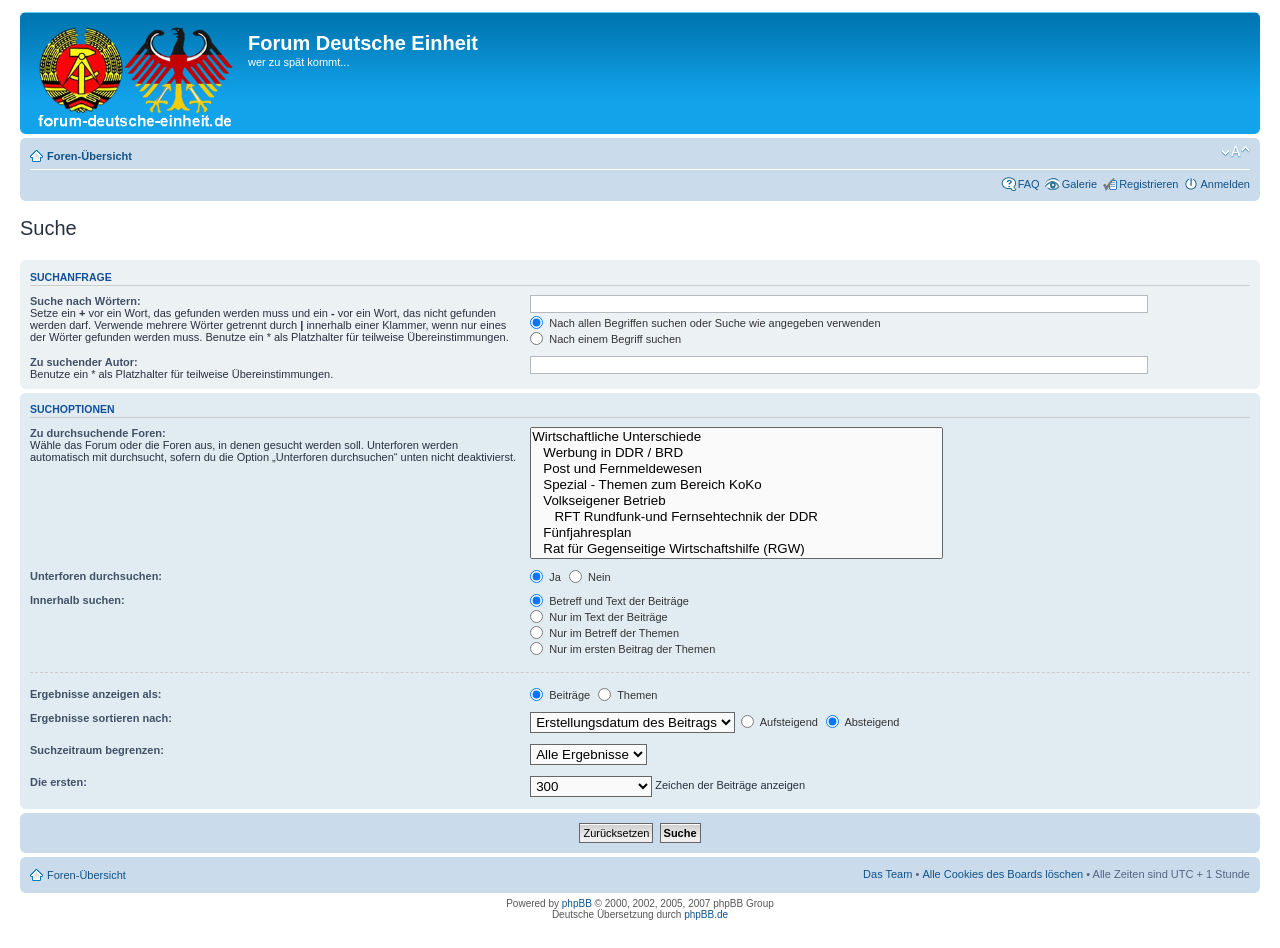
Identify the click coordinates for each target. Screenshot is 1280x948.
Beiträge (560, 695)
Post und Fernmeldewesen (736, 469)
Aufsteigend (779, 722)
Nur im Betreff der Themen (604, 633)
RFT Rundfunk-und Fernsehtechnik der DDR (736, 517)
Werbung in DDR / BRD (736, 453)
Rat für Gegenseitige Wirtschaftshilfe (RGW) (736, 549)
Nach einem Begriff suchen (605, 339)
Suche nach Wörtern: (85, 301)
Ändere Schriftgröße (1235, 152)
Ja (545, 577)
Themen (627, 695)
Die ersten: (58, 782)
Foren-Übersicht (89, 156)
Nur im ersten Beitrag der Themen (622, 649)
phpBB (577, 903)
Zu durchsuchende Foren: (98, 433)
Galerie (1079, 184)
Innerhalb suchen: (77, 600)
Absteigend (863, 722)
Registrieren (1148, 184)
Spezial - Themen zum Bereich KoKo (736, 485)
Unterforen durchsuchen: (96, 576)
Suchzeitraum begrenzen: (97, 750)
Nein (590, 577)
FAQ (1029, 184)
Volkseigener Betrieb (736, 501)
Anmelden (1225, 184)
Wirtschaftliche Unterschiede (736, 437)
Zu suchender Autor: (84, 362)
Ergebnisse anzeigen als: (95, 694)
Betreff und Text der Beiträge (609, 601)
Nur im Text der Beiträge (598, 617)
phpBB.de (706, 914)
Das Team (887, 874)
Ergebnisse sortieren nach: (101, 718)
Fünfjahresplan (736, 533)
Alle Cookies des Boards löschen (1002, 874)
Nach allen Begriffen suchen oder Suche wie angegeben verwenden (705, 323)
